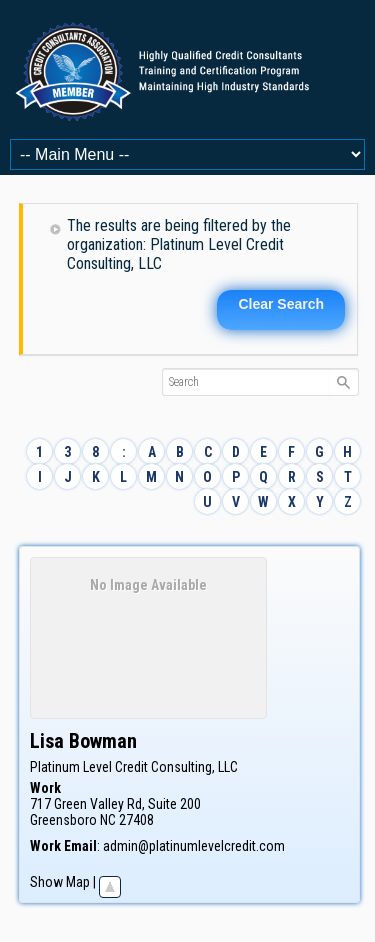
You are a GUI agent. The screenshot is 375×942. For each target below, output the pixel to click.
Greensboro (63, 820)
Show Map (60, 882)
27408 (136, 820)
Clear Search (281, 304)
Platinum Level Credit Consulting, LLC (134, 767)
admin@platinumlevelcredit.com (194, 846)
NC (108, 820)
